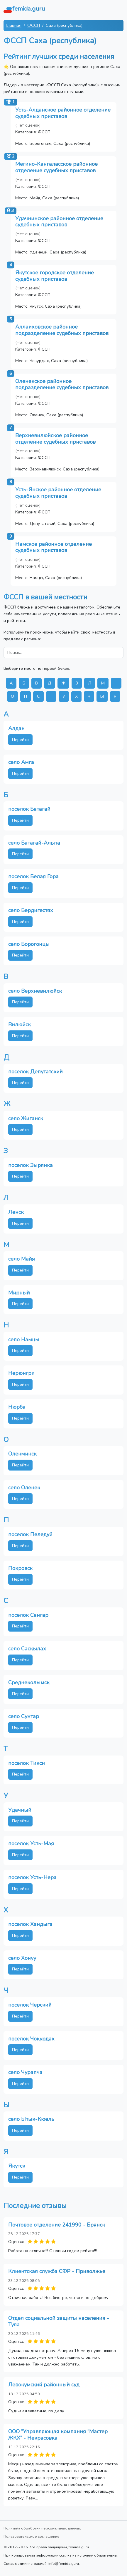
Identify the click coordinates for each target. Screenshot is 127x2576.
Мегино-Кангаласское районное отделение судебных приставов (56, 167)
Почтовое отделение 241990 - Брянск (56, 2224)
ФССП (33, 25)
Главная (13, 25)
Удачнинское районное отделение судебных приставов (59, 221)
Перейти (20, 739)
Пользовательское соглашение (32, 2536)
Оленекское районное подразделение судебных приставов (62, 384)
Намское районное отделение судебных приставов (53, 547)
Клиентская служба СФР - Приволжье (56, 2271)
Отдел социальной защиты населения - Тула (58, 2321)
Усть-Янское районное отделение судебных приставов (58, 493)
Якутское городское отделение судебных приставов (54, 276)
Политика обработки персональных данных (42, 2528)
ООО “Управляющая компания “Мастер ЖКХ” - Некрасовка (58, 2434)
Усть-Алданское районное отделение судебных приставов (63, 113)
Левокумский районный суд (43, 2384)
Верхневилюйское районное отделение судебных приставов (55, 438)
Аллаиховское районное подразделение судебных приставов (62, 330)
